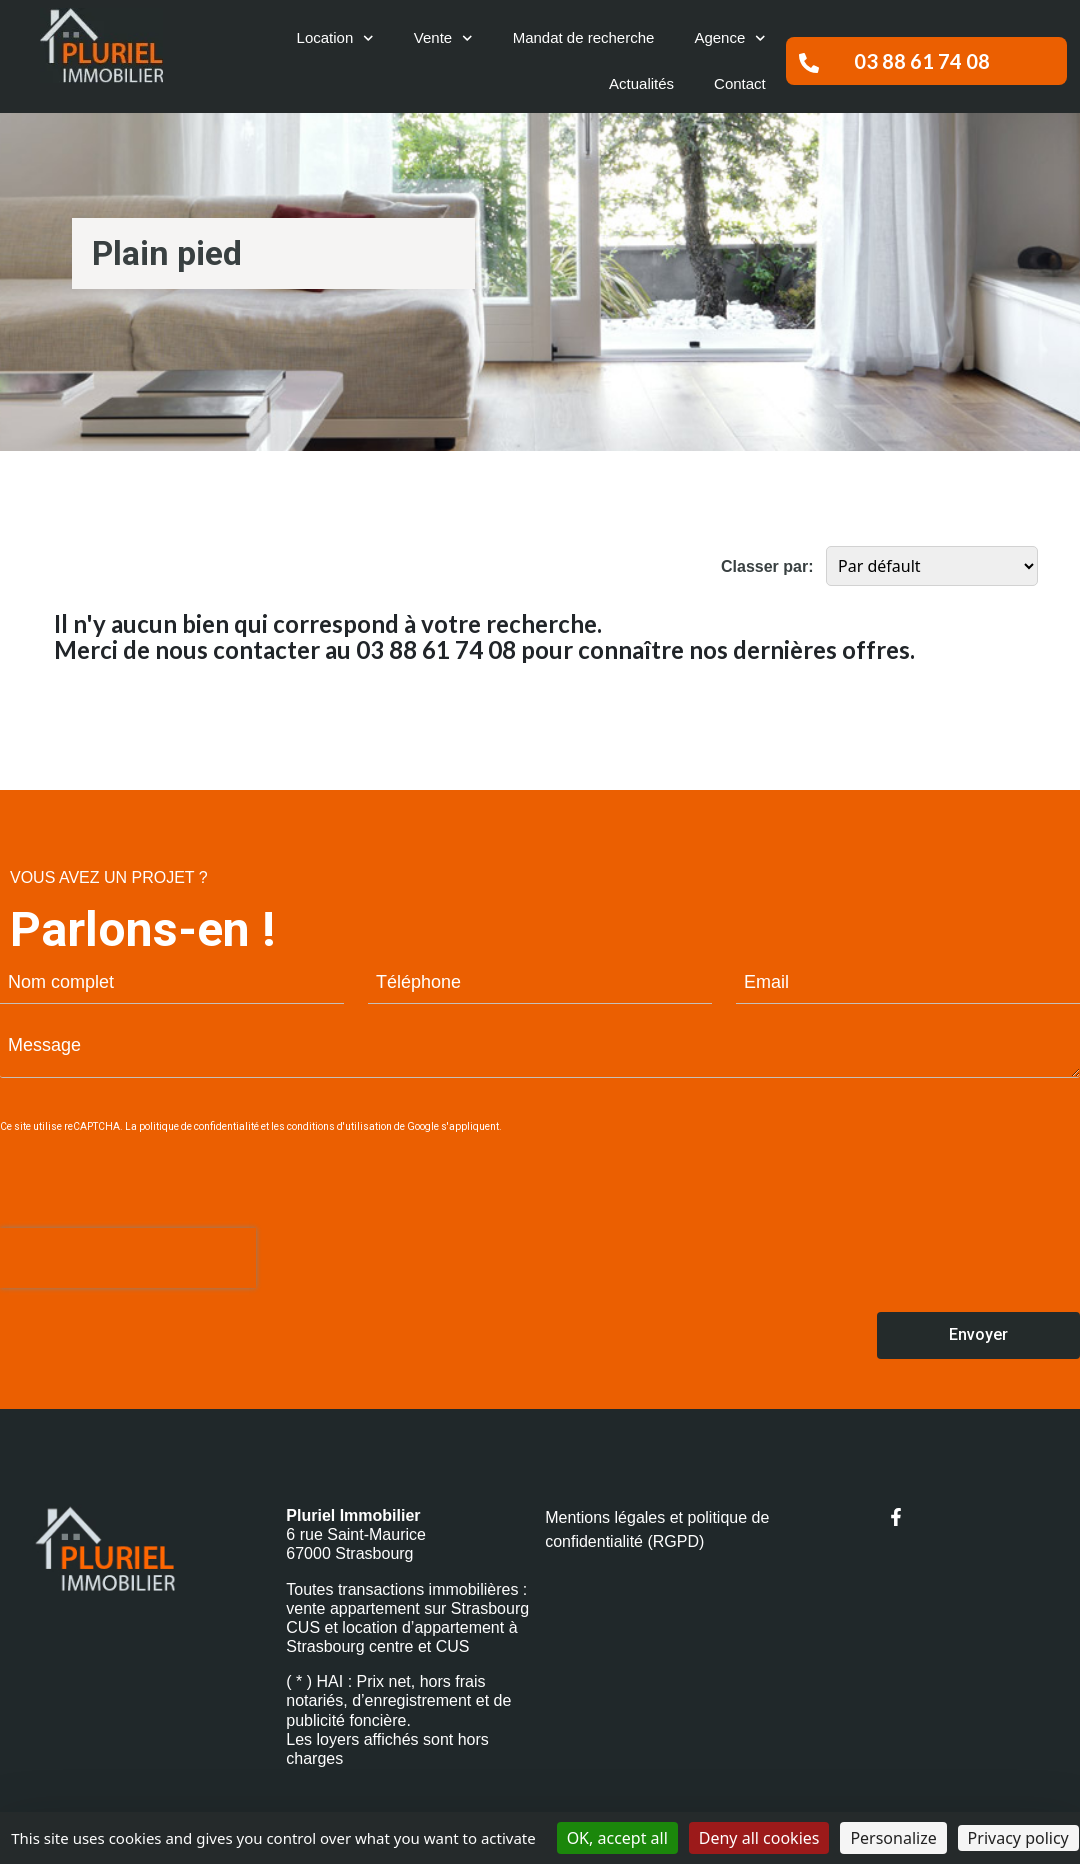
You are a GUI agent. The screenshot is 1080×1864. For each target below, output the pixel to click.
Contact (740, 83)
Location (335, 38)
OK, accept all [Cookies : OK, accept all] (617, 1838)
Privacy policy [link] (1018, 1838)
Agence (729, 38)
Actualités (641, 83)
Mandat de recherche (584, 37)
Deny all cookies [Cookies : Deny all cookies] (759, 1838)
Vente (443, 38)
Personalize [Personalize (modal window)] (893, 1838)
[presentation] (128, 1258)
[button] (926, 61)
